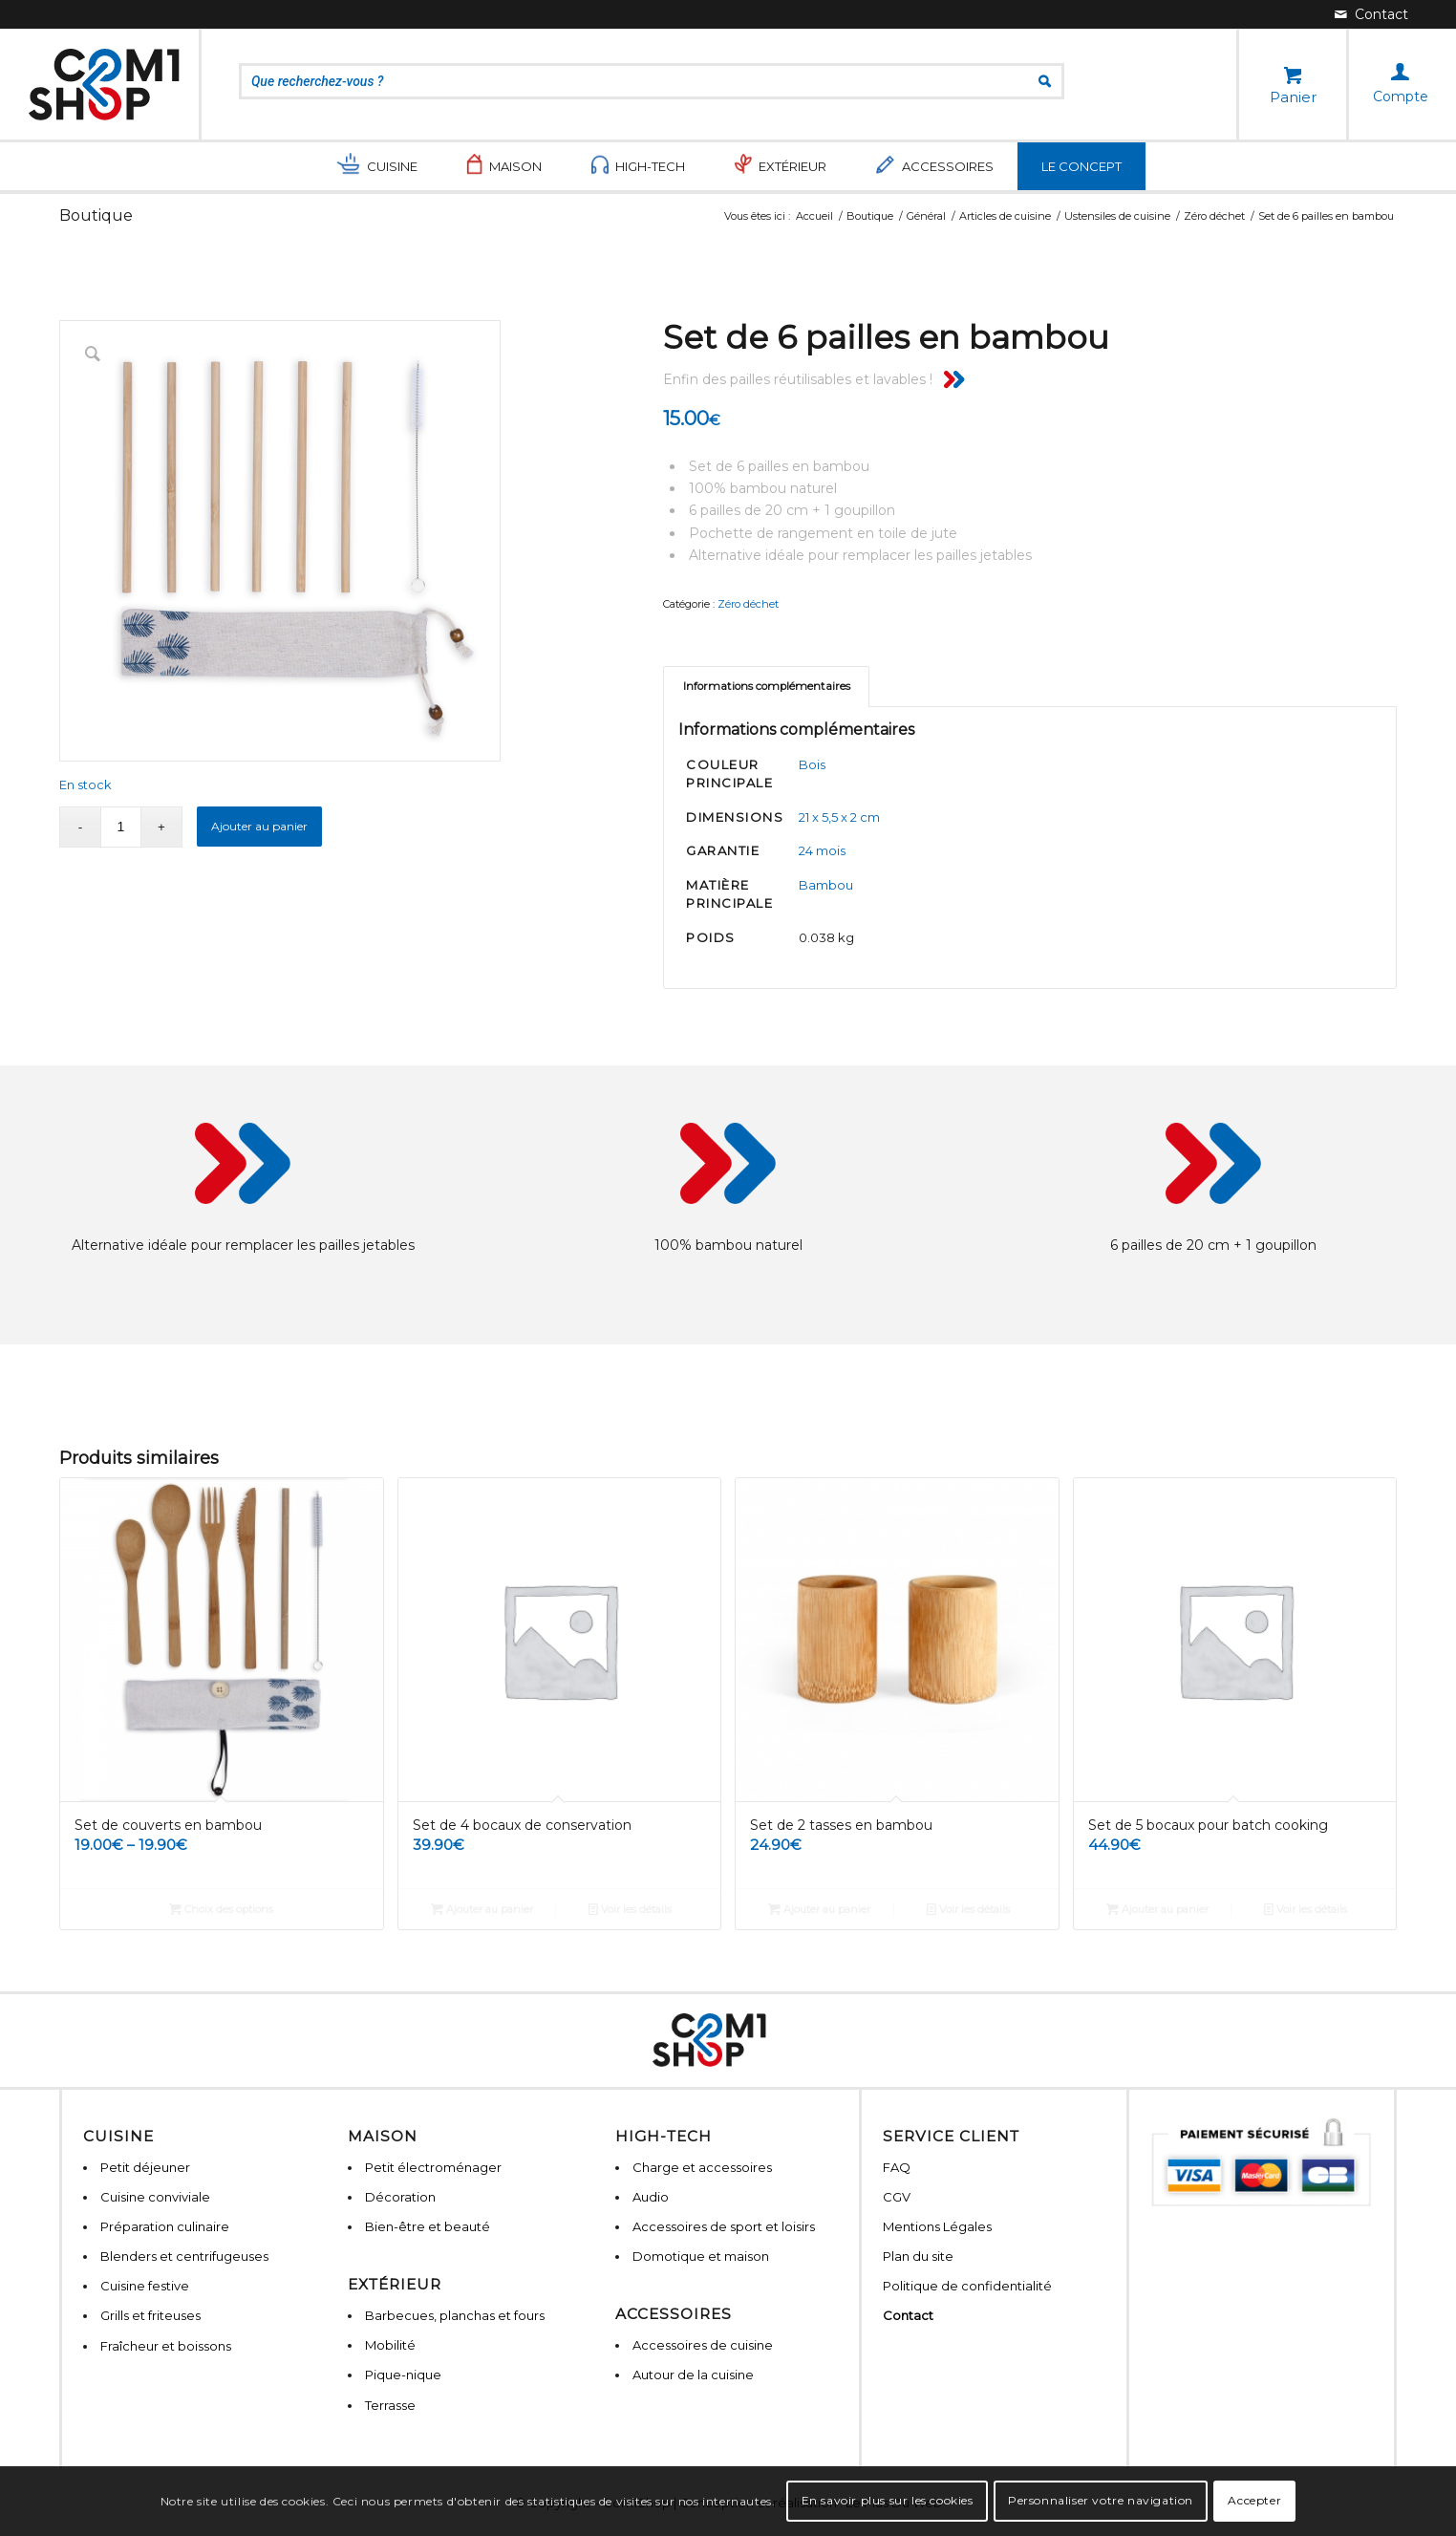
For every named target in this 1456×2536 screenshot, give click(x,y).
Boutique (96, 215)
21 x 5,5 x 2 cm (839, 817)
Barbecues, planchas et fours (455, 2315)
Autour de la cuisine (693, 2374)
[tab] (766, 686)
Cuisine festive (144, 2285)
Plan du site (918, 2256)
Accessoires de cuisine (702, 2345)
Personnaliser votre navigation (1100, 2500)
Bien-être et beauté (427, 2226)
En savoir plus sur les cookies (888, 2500)
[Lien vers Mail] (1371, 14)
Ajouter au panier (259, 826)
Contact (908, 2315)
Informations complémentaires (766, 686)
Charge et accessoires (702, 2167)
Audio (650, 2196)
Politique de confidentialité (967, 2285)
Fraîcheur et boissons (165, 2345)
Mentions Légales (937, 2226)
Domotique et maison (700, 2256)
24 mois (822, 850)
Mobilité (390, 2345)
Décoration (400, 2196)
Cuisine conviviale (155, 2196)
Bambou (826, 884)
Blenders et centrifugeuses (184, 2256)
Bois (812, 764)
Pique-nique (403, 2374)
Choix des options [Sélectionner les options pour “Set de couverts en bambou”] (221, 1909)
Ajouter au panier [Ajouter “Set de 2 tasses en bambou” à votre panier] (819, 1909)
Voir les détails (630, 1909)
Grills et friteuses (150, 2315)
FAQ (896, 2167)
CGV (896, 2196)
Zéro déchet (748, 604)
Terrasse (390, 2405)
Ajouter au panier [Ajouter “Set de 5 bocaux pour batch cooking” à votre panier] (1157, 1909)
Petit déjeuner (145, 2167)
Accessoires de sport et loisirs (723, 2226)
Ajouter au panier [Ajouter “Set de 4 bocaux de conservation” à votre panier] (482, 1909)
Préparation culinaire (164, 2226)
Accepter (1254, 2500)
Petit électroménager (433, 2167)
